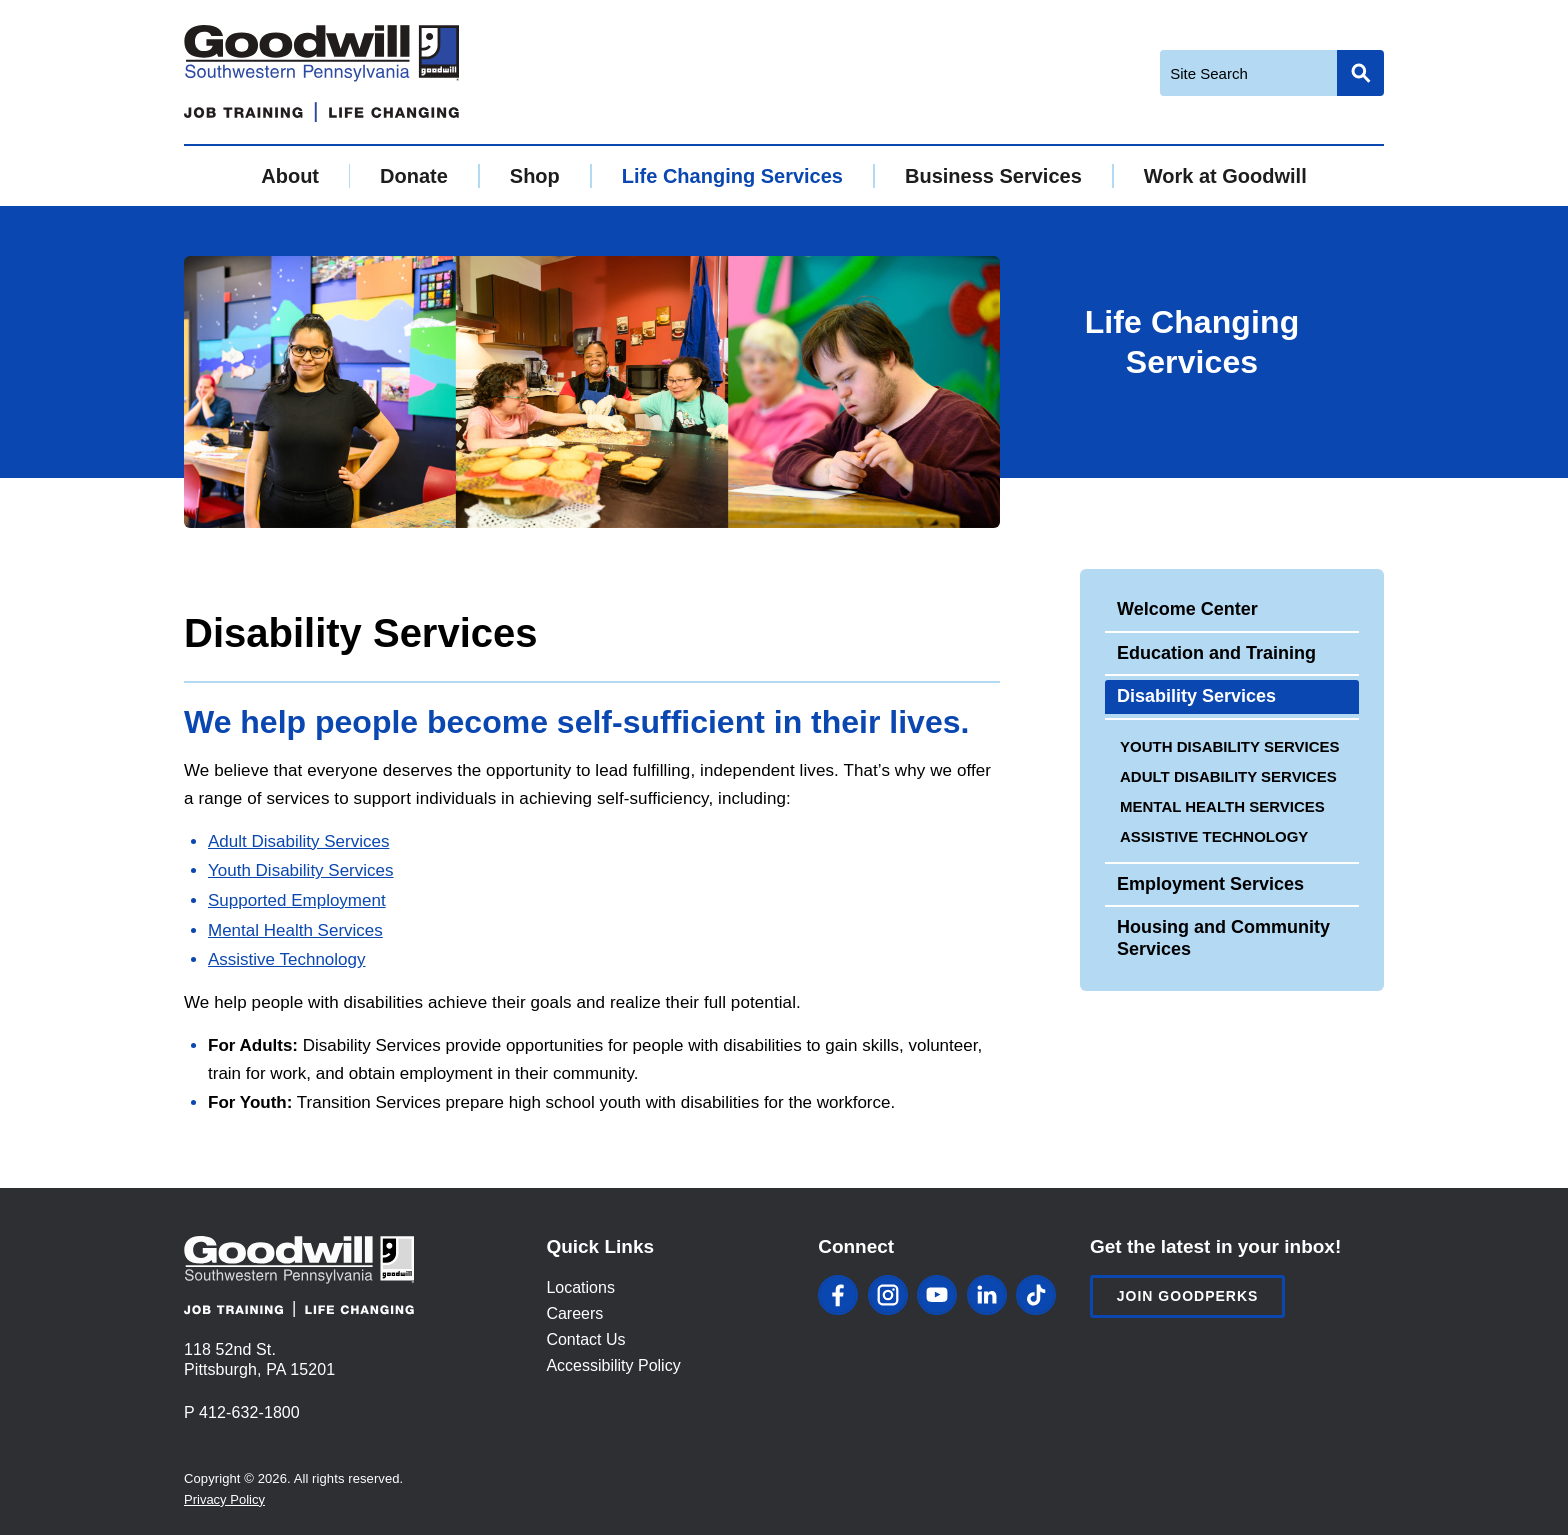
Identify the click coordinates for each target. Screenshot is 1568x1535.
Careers (574, 1313)
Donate (414, 176)
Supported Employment (297, 900)
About (290, 176)
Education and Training (1216, 653)
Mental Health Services (295, 930)
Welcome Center (1187, 609)
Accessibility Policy (613, 1365)
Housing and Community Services (1223, 938)
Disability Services (1196, 696)
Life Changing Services (732, 176)
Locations (580, 1287)
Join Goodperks (1188, 1296)
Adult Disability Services (298, 841)
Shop (535, 176)
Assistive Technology (287, 959)
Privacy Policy (224, 1499)
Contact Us (585, 1339)
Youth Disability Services (301, 870)
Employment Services (1210, 884)
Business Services (993, 176)
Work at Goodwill (1225, 176)
